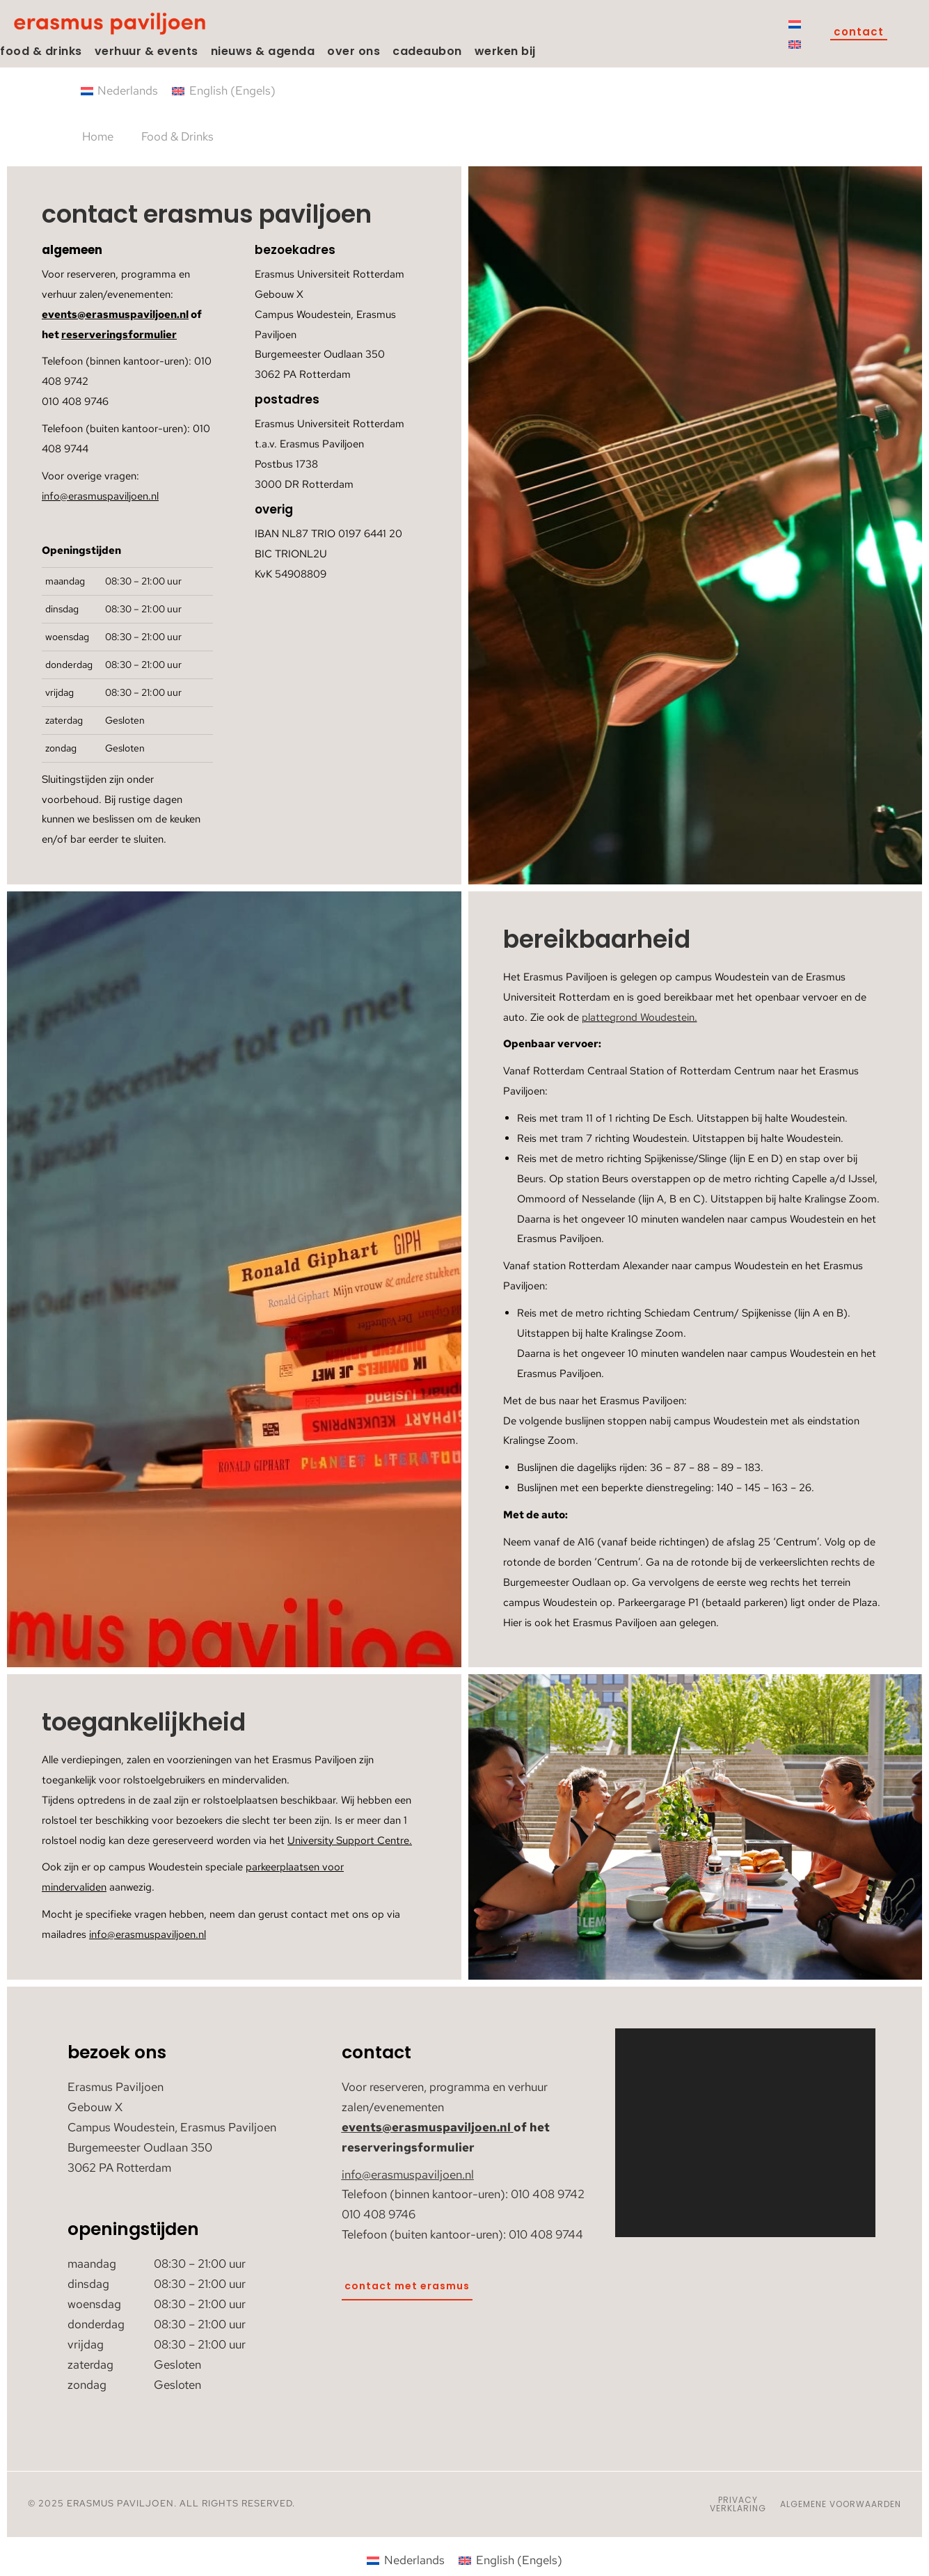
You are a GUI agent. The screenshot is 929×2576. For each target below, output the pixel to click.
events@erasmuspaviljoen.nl (115, 314)
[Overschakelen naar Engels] (794, 44)
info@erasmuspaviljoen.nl (100, 496)
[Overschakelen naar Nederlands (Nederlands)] (120, 91)
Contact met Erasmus (407, 2286)
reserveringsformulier (119, 335)
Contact (859, 32)
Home (97, 136)
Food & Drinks (177, 136)
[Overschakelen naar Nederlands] (794, 23)
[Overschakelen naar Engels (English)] (224, 91)
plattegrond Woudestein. (639, 1017)
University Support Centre (348, 1840)
